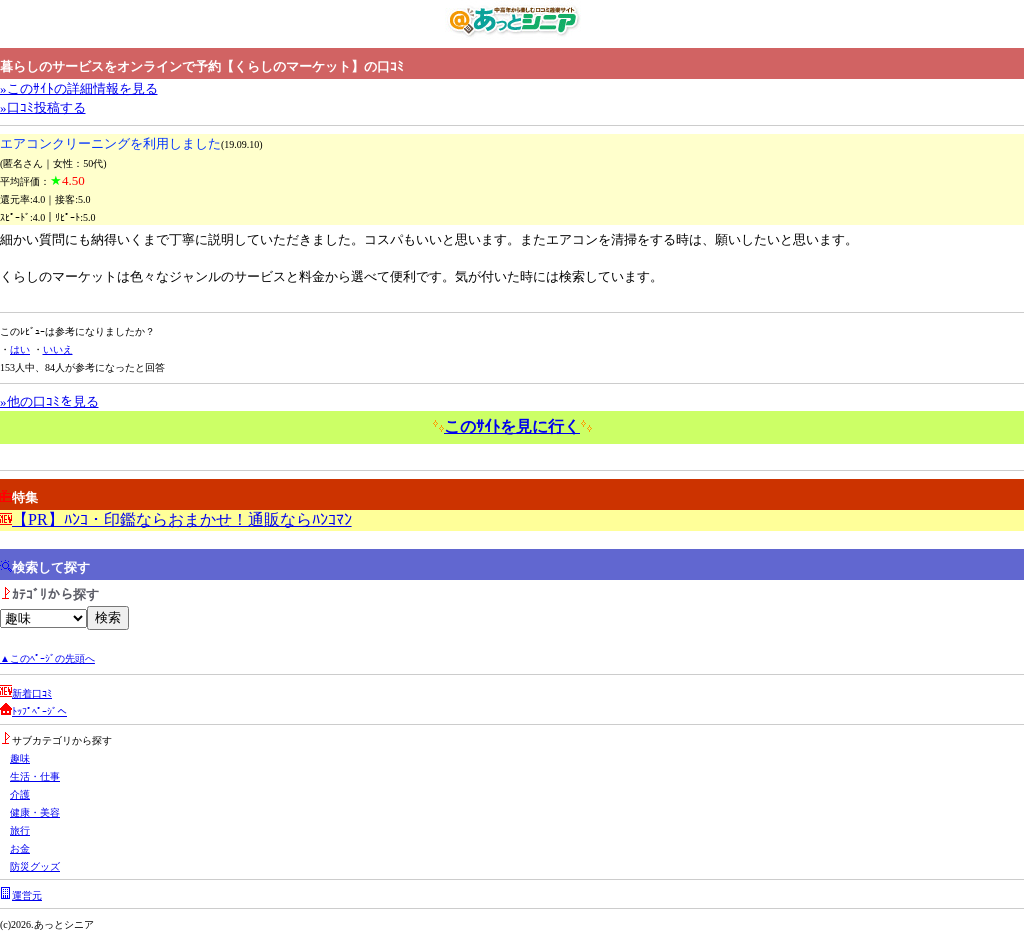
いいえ (58, 349)
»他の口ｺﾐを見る (49, 401)
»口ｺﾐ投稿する (43, 107)
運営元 (27, 895)
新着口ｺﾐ (32, 693)
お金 (20, 848)
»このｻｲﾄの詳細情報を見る (79, 88)
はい (20, 349)
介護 (20, 794)
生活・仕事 (35, 776)
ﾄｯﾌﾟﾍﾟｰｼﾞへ (39, 711)
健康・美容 (35, 812)
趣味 (20, 758)
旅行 (20, 830)
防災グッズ (35, 866)
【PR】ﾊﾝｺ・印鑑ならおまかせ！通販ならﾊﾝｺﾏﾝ (182, 519)
